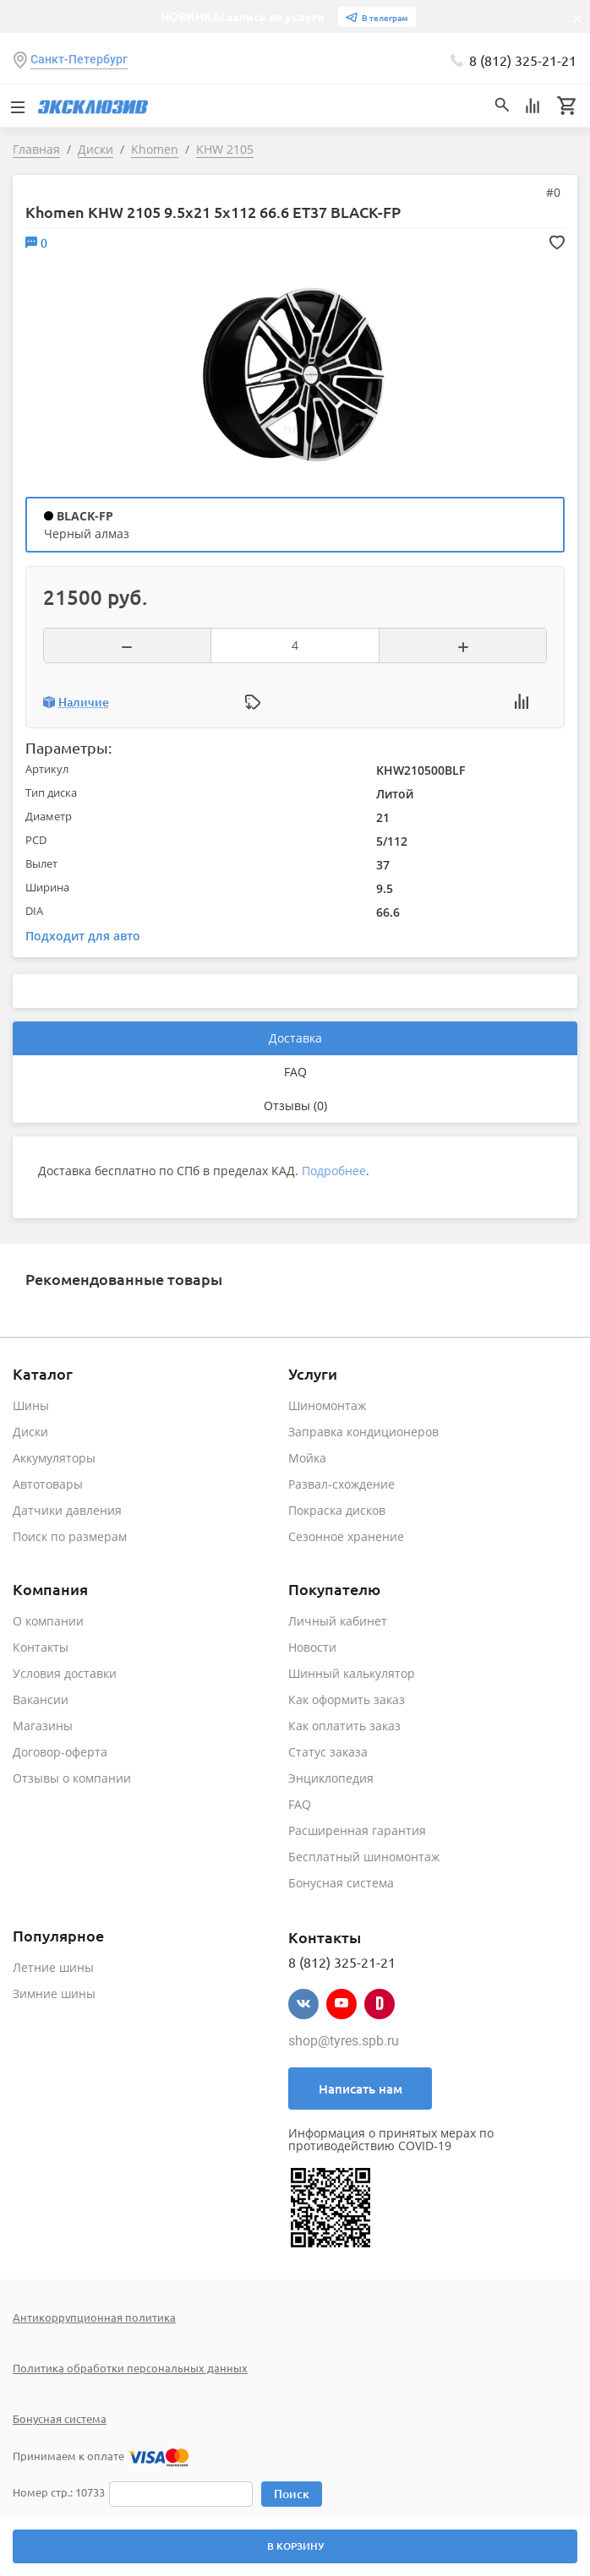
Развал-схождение (341, 1484)
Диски (30, 1432)
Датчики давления (67, 1510)
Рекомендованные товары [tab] (123, 1278)
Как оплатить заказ (344, 1726)
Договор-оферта (60, 1752)
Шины (31, 1405)
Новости (312, 1647)
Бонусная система (341, 1883)
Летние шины (53, 1967)
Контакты (40, 1647)
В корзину (295, 2546)
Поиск (291, 2494)
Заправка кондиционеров (363, 1432)
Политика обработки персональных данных (130, 2368)
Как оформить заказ (346, 1699)
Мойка (307, 1458)
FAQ (295, 1072)
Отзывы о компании (72, 1778)
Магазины (43, 1726)
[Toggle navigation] (17, 105)
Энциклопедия (331, 1778)
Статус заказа (328, 1752)
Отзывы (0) (295, 1105)
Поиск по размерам (70, 1536)
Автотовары (48, 1484)
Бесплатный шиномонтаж (364, 1857)
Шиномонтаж (327, 1405)
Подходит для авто (82, 936)
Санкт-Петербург (79, 59)
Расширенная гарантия (357, 1830)
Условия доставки (65, 1673)
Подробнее (334, 1171)
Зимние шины (54, 1993)
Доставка (295, 1038)
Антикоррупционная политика (94, 2317)
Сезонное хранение (346, 1536)
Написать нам (360, 2088)
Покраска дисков (336, 1510)
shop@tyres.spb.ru (343, 2041)
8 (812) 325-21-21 (522, 60)
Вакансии (40, 1699)
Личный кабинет (337, 1621)
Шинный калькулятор (351, 1673)
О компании (48, 1621)
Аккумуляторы (54, 1458)
